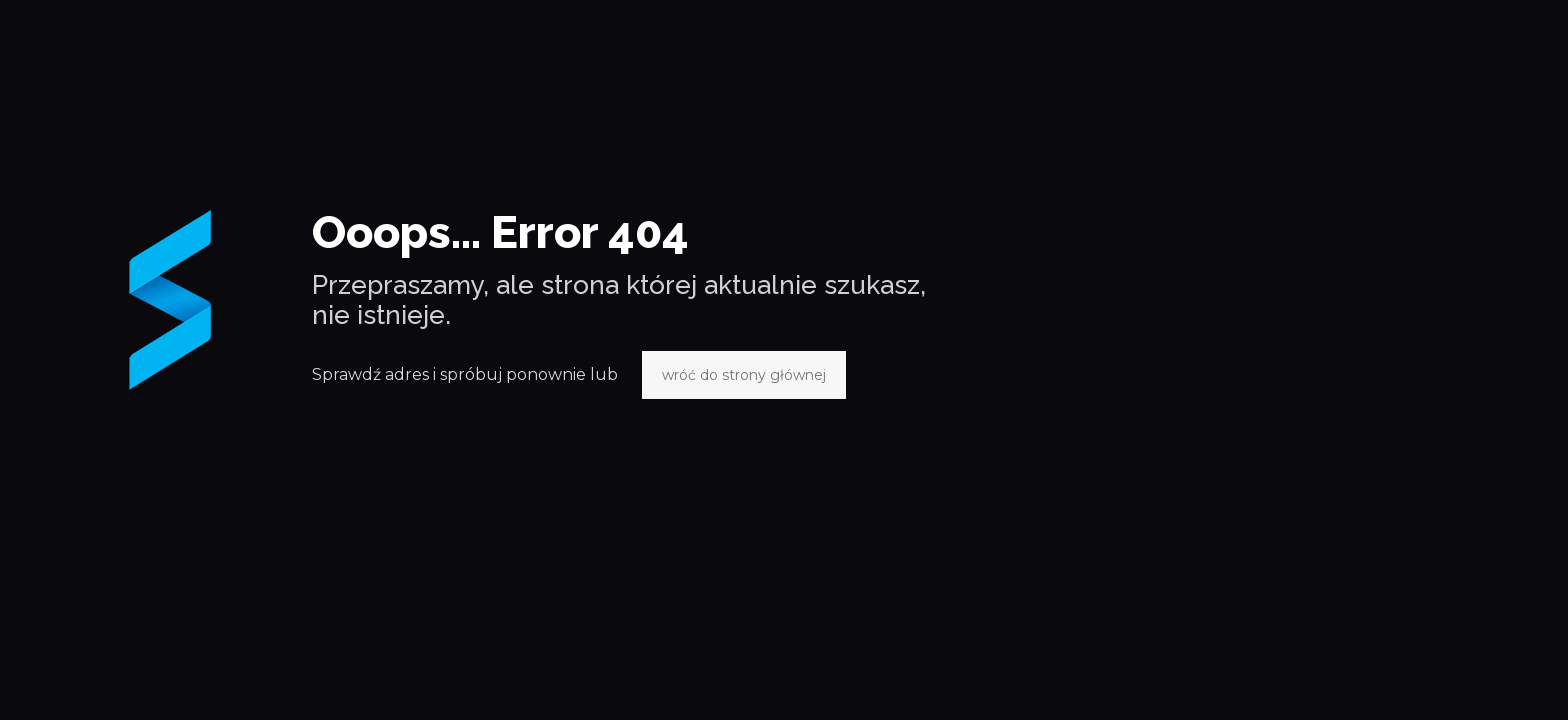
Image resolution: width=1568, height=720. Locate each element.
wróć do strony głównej (744, 375)
